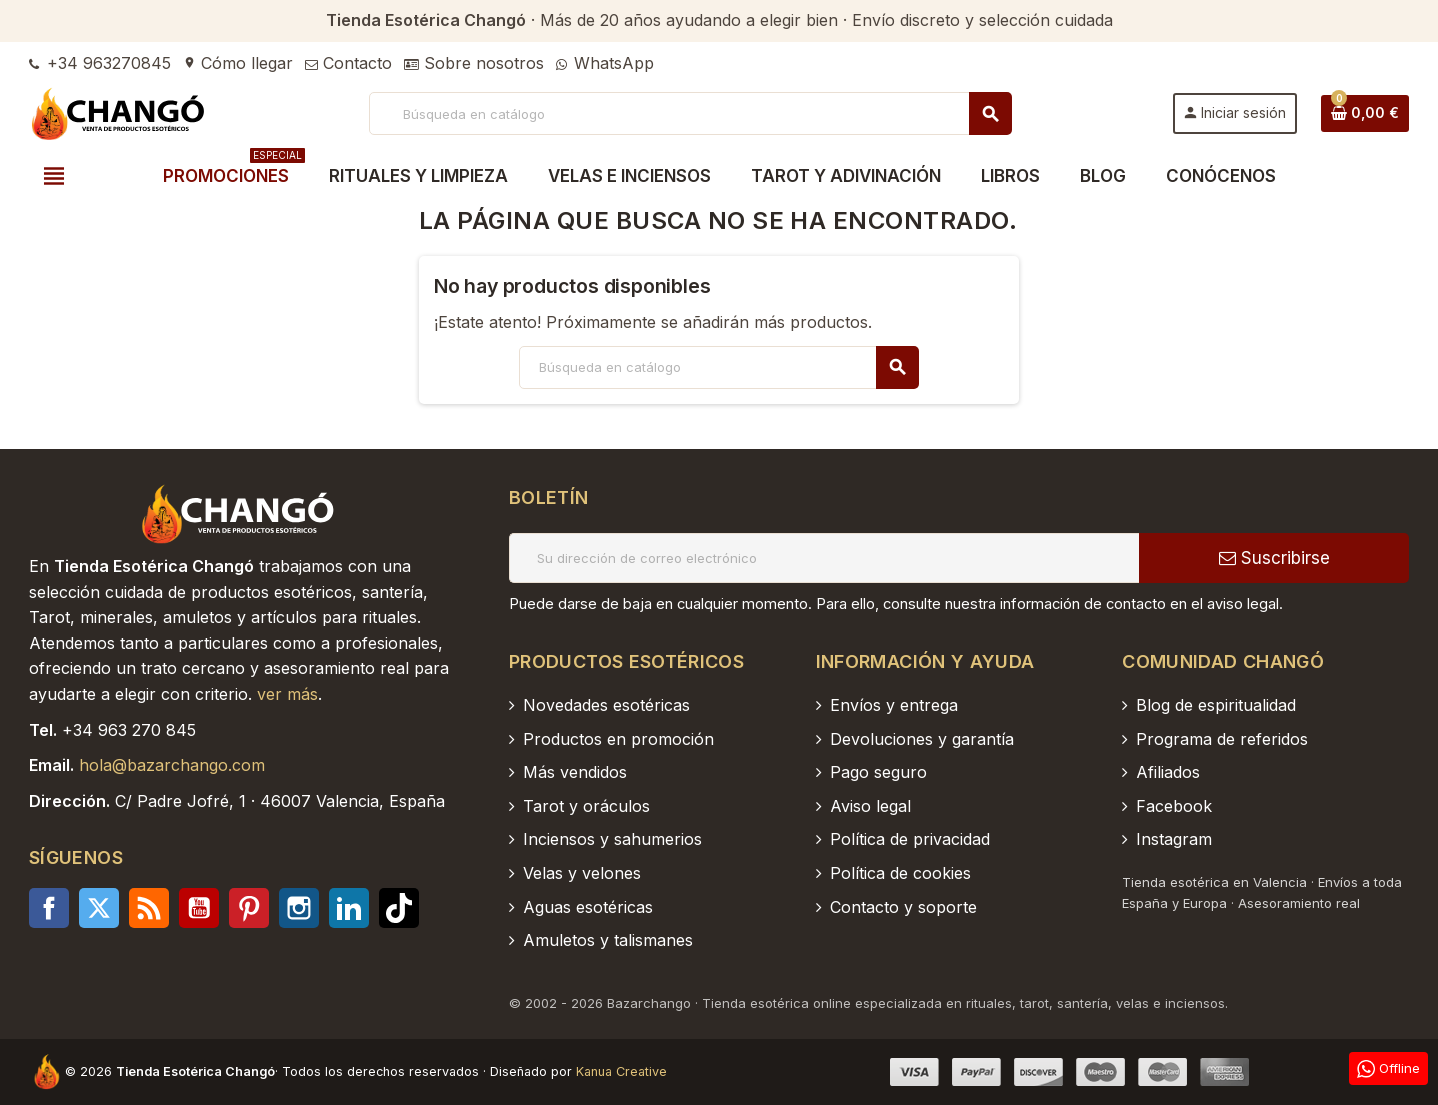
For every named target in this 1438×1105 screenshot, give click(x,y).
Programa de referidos (1222, 739)
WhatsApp (605, 63)
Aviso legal (870, 806)
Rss (149, 908)
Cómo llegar (238, 63)
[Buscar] (689, 113)
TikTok (399, 908)
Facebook (49, 908)
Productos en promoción (618, 739)
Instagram (299, 908)
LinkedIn (349, 908)
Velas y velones (582, 873)
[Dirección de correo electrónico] (824, 558)
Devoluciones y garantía (922, 739)
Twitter (99, 908)
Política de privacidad (910, 839)
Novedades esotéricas (606, 705)
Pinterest (249, 908)
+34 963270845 (100, 63)
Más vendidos (575, 772)
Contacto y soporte (903, 907)
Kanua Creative (621, 1071)
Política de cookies (900, 873)
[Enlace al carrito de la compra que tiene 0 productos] (1365, 113)
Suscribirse (1274, 558)
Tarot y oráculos (586, 806)
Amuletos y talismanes (608, 940)
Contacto (348, 63)
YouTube (199, 908)
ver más (287, 694)
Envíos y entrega (894, 705)
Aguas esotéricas (588, 907)
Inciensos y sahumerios (612, 839)
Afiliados (1168, 772)
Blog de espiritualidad (1216, 705)
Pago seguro (878, 772)
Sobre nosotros (474, 63)
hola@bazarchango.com (172, 765)
